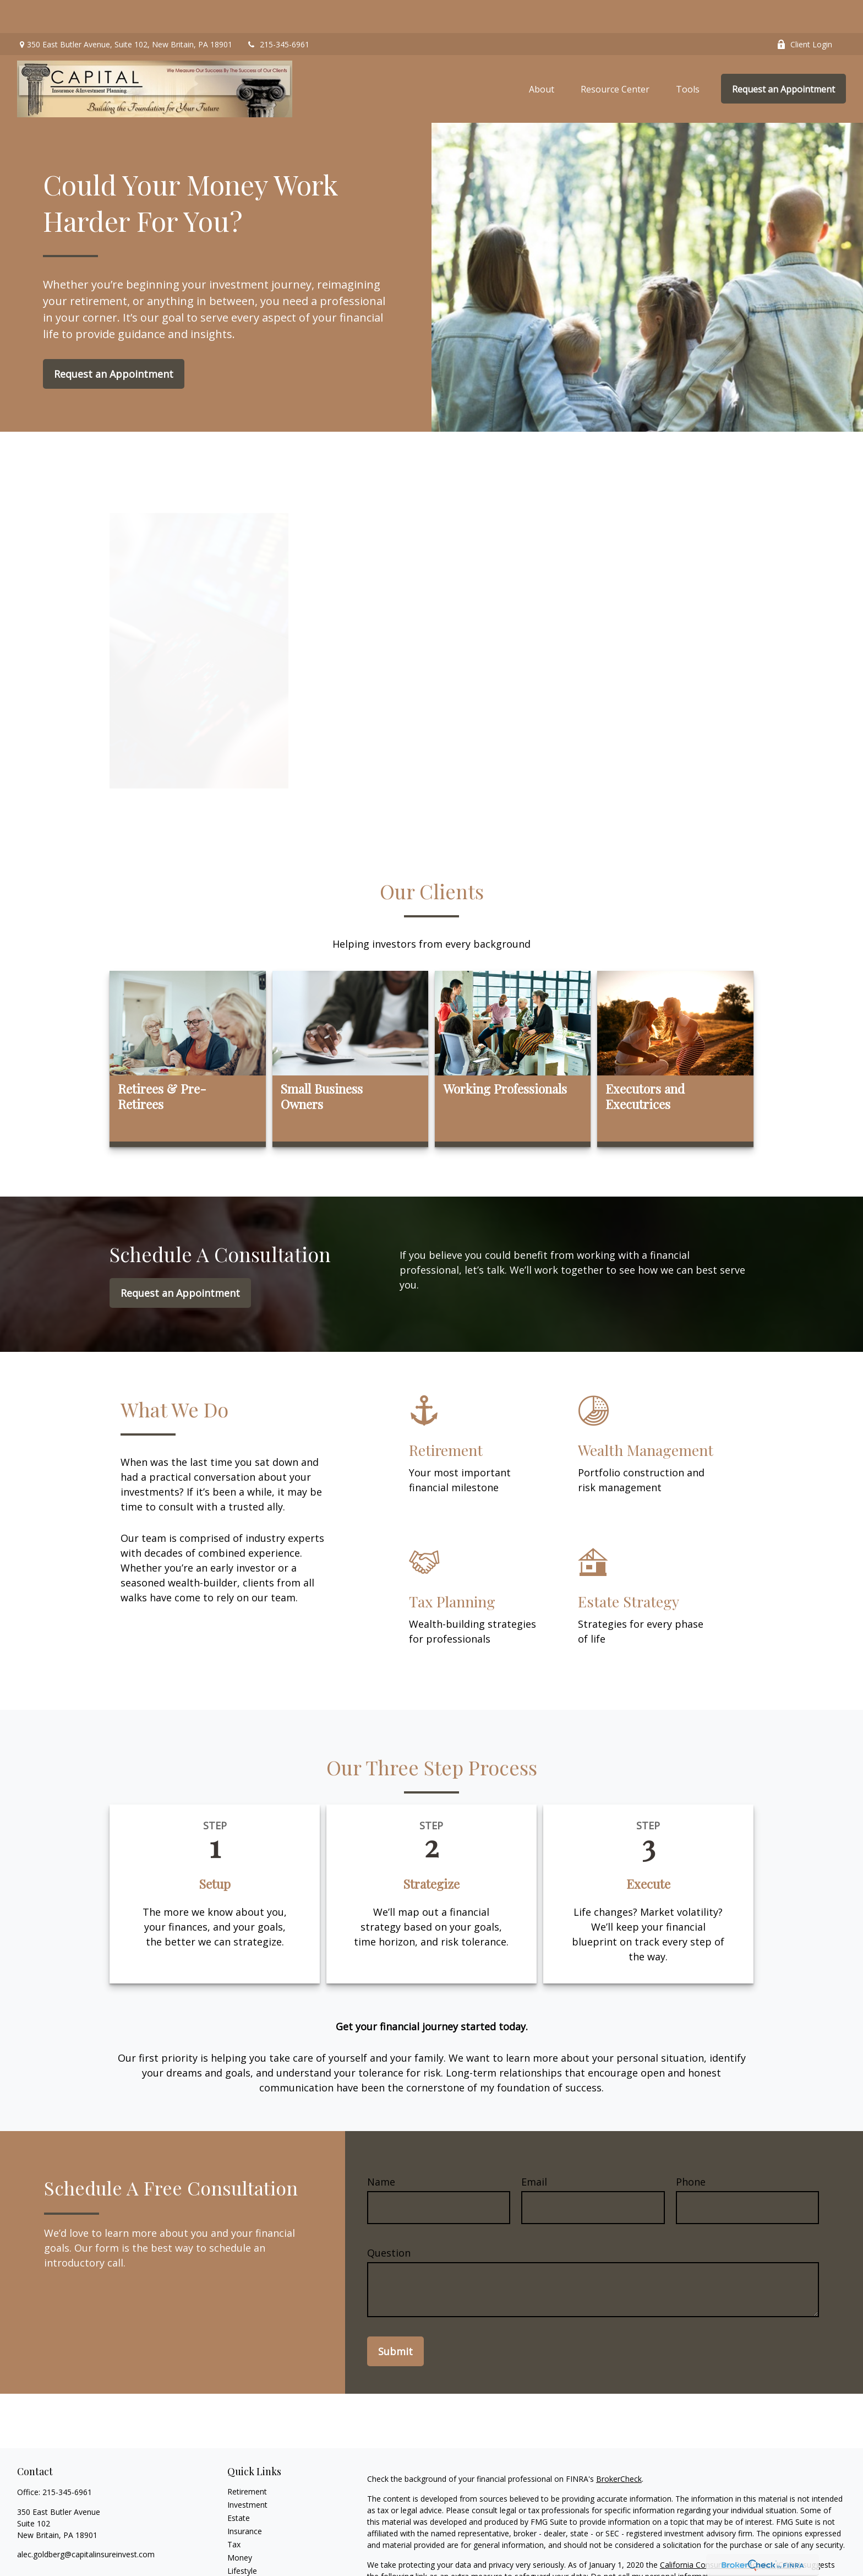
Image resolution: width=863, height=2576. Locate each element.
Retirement (247, 2458)
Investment (247, 2471)
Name (381, 2148)
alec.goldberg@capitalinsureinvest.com (86, 2521)
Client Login (804, 11)
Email (534, 2148)
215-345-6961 (277, 11)
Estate (238, 2485)
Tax (234, 2511)
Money (239, 2524)
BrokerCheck (619, 2446)
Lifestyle (242, 2537)
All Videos (244, 2564)
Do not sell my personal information (655, 2543)
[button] (541, 55)
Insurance (244, 2498)
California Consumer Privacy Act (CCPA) (730, 2531)
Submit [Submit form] (395, 2318)
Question (389, 2219)
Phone (691, 2148)
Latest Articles (252, 2551)
